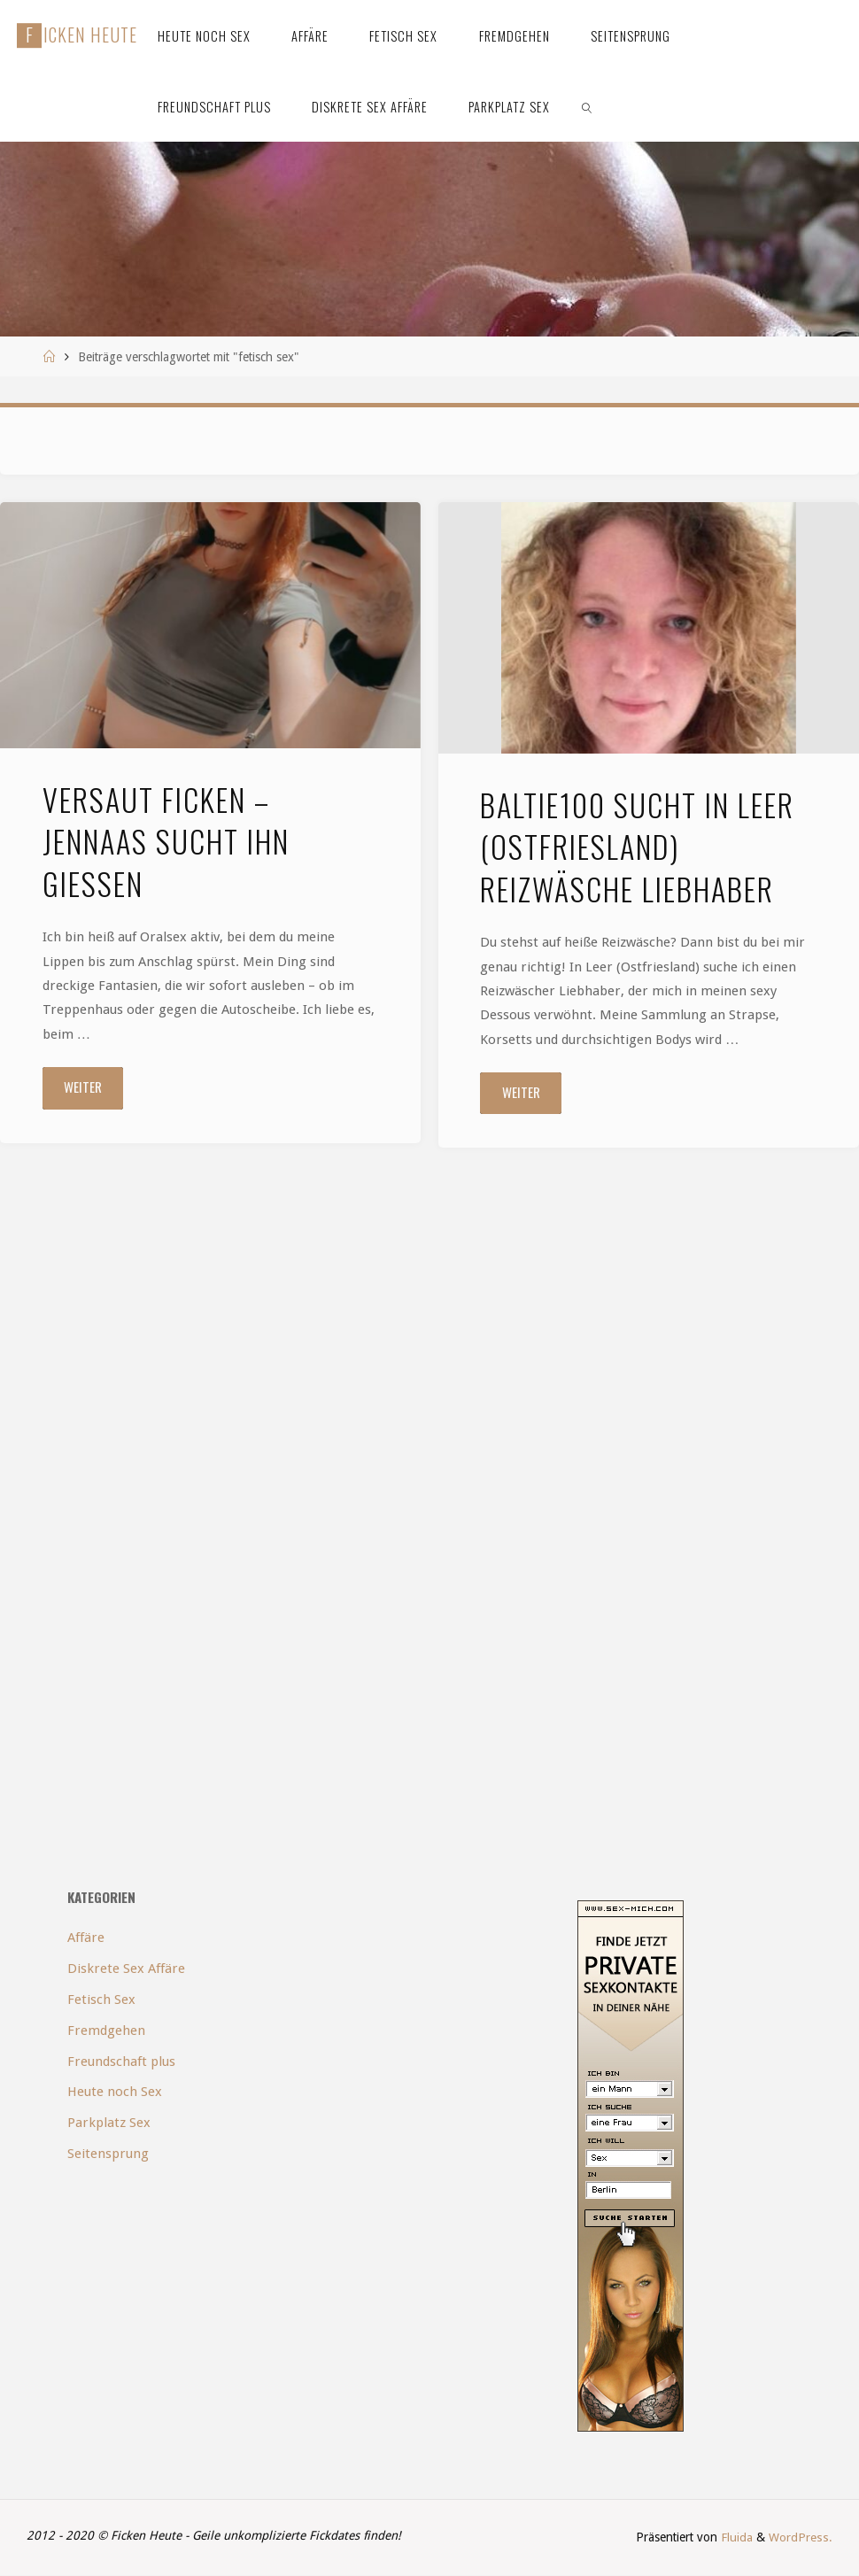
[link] (587, 106)
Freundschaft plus (121, 2061)
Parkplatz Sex (109, 2123)
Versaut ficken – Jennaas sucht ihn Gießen (166, 842)
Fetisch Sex (101, 1999)
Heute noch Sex (114, 2092)
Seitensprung (108, 2154)
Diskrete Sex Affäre (126, 1968)
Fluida (737, 2538)
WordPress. (801, 2538)
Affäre (85, 1938)
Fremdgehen (106, 2030)
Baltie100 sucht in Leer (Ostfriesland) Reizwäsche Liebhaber (637, 847)
